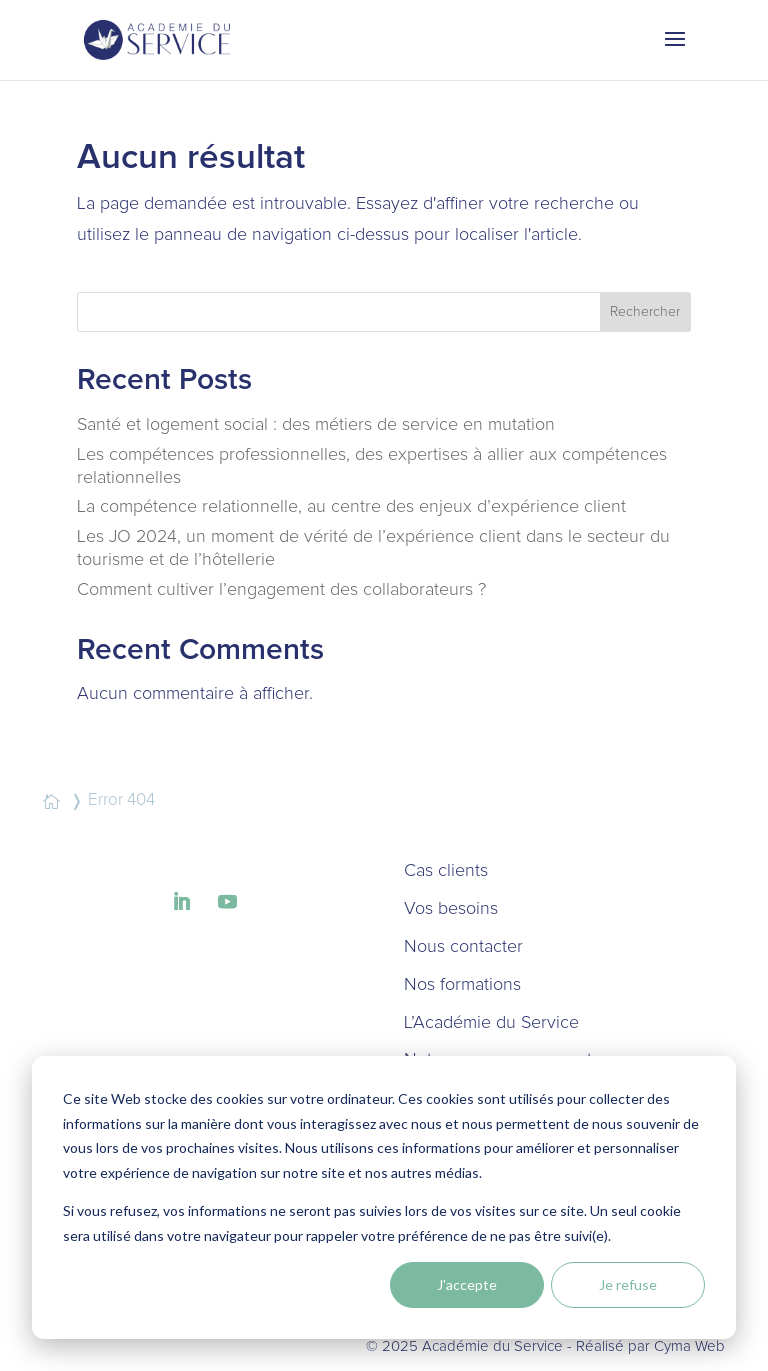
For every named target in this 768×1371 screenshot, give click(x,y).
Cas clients (446, 871)
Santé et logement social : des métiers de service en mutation (316, 425)
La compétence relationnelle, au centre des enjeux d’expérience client (351, 507)
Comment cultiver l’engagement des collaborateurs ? (281, 590)
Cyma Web (689, 1346)
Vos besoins (451, 909)
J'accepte (467, 1284)
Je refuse (628, 1284)
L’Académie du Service (491, 1023)
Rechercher (645, 312)
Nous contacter (463, 947)
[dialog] (384, 1197)
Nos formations (462, 985)
